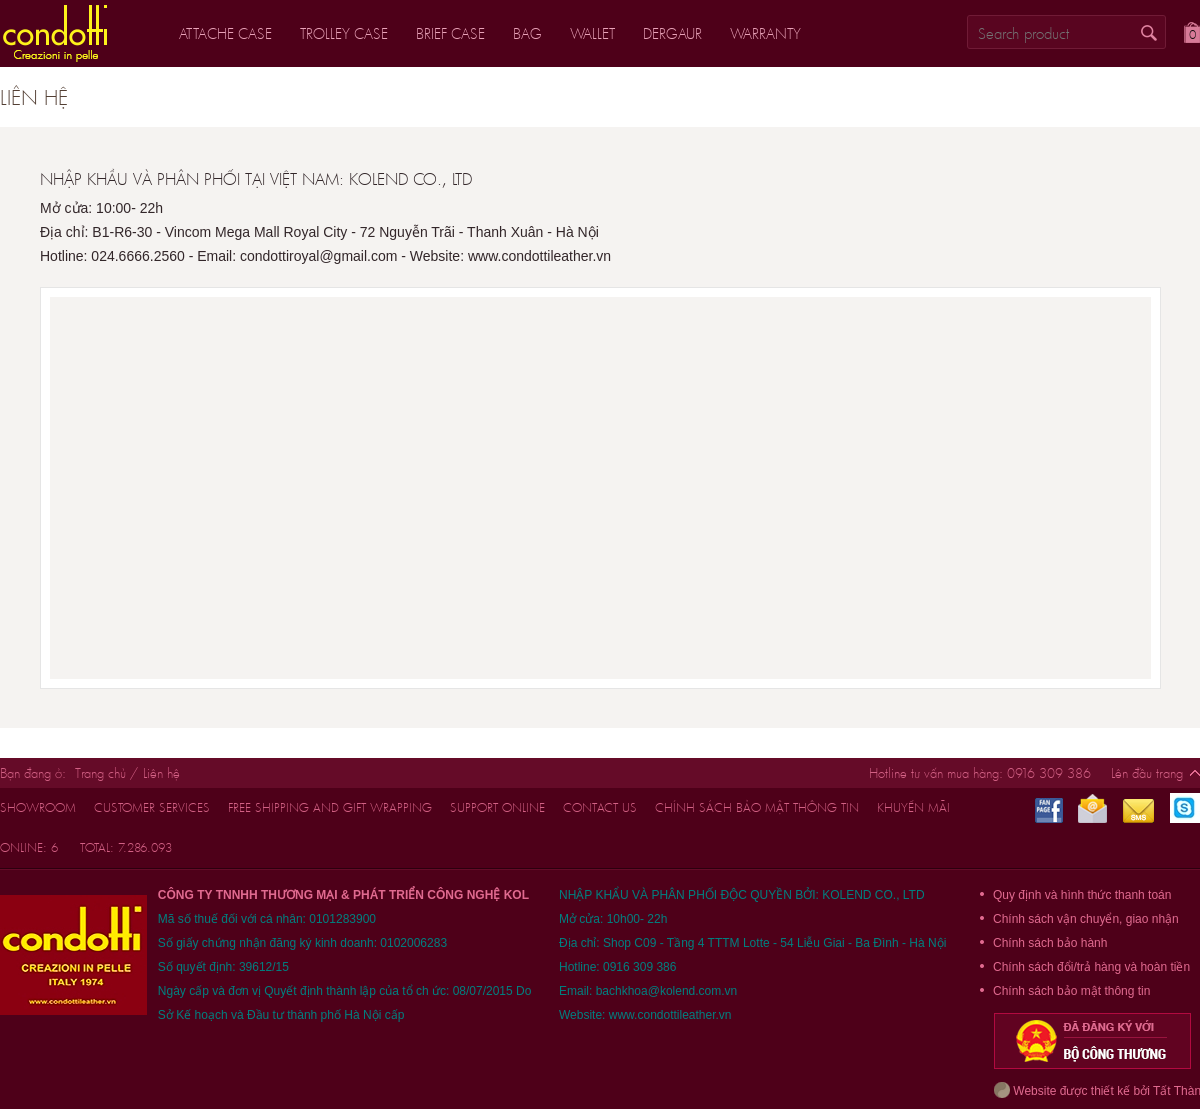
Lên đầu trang (1147, 773)
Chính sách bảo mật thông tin (757, 807)
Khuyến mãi (913, 807)
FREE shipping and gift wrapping (330, 807)
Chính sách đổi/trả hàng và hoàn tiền (1091, 967)
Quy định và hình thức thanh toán (1082, 895)
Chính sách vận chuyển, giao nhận (1086, 919)
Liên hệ (161, 773)
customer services (152, 807)
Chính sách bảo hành (1050, 943)
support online (497, 807)
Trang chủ (100, 773)
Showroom (38, 807)
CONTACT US (600, 807)
